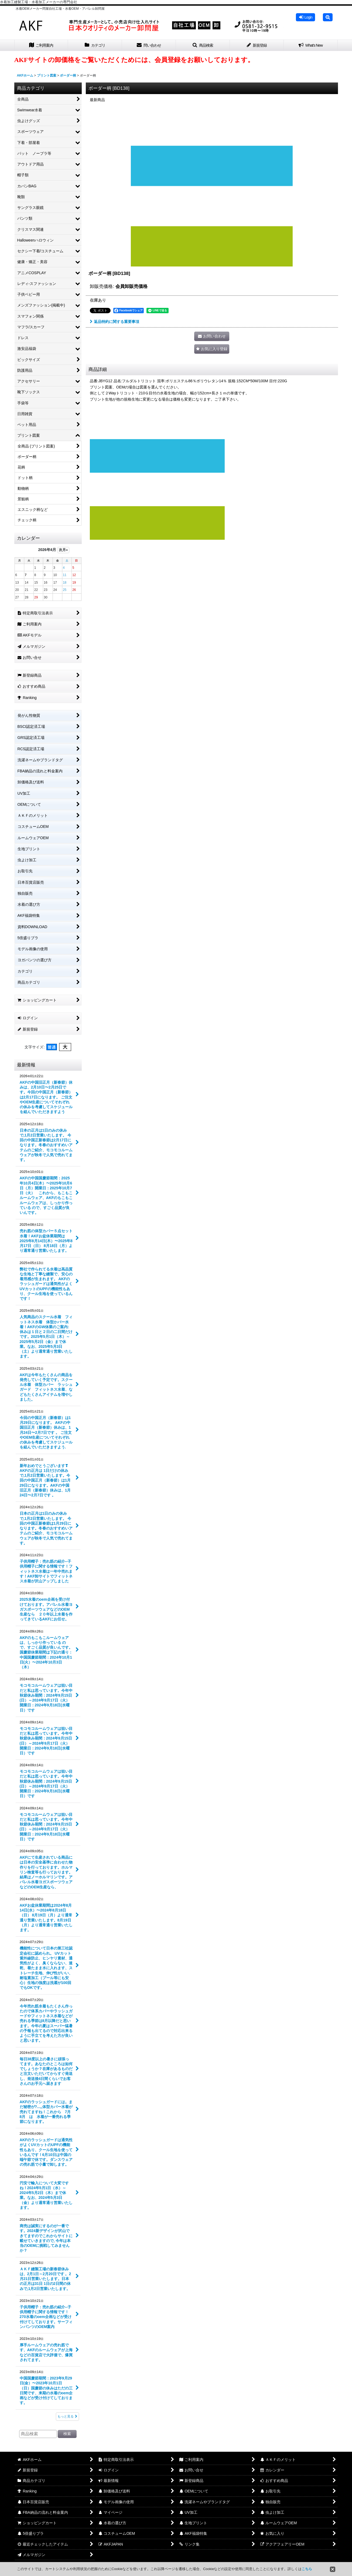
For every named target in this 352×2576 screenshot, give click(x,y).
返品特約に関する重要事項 (114, 321)
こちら (307, 2569)
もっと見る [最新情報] (67, 2416)
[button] (328, 17)
